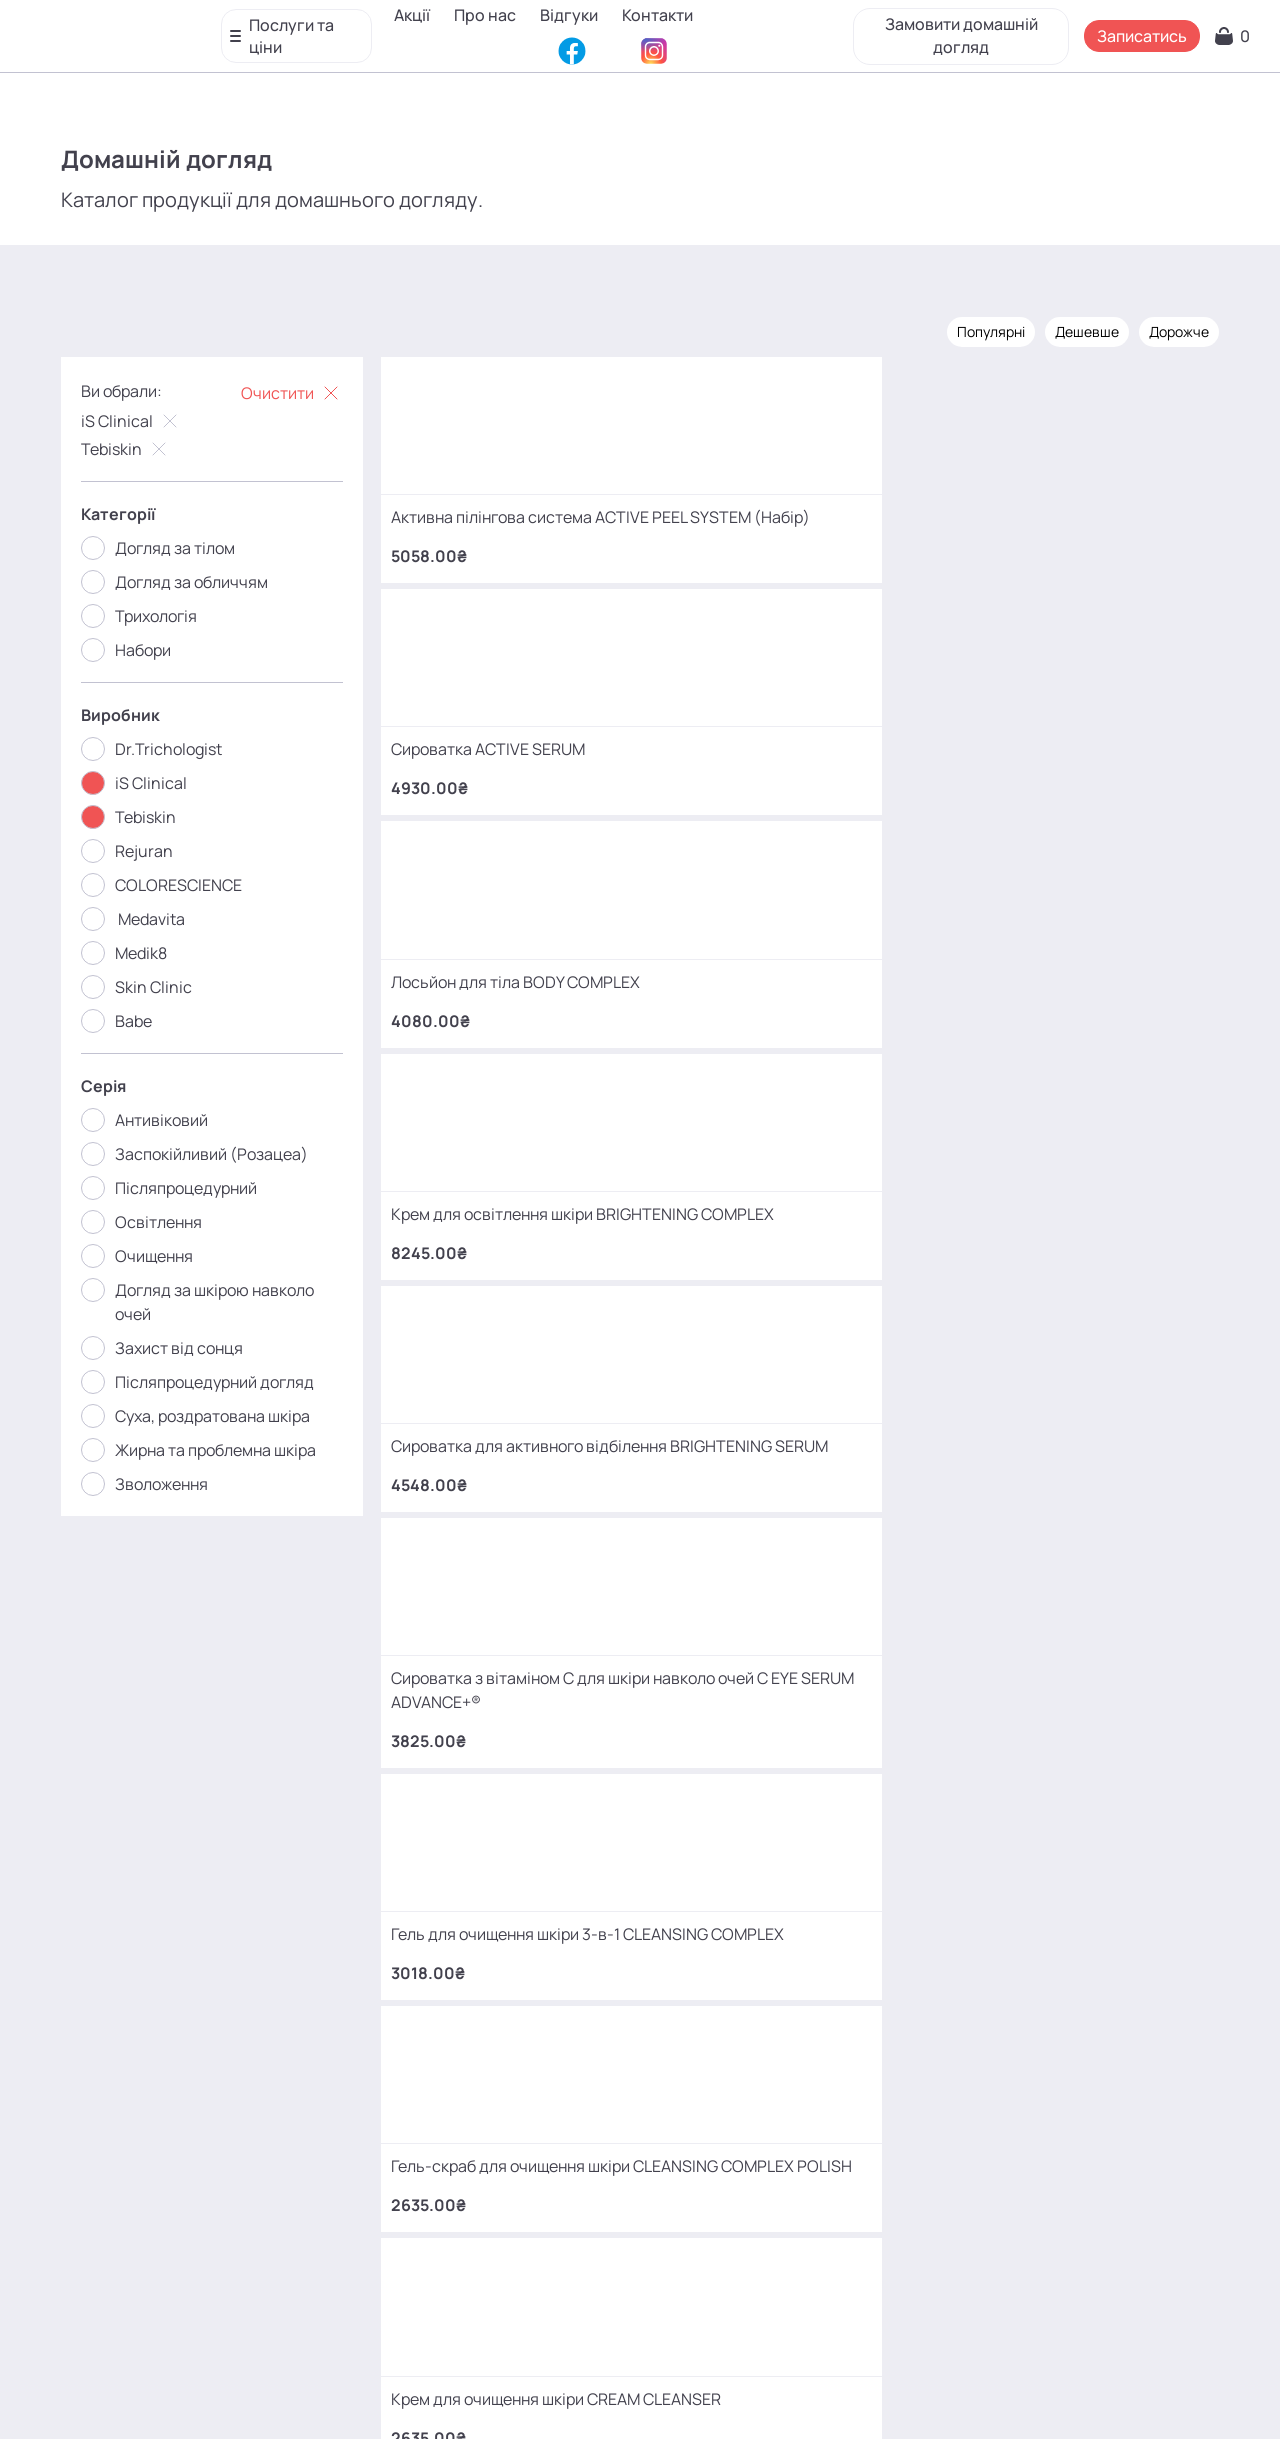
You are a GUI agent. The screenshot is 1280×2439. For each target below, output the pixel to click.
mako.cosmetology (520, 2249)
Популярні (964, 327)
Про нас (493, 15)
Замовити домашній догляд (955, 29)
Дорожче (1152, 327)
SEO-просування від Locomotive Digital (962, 2393)
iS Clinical (158, 417)
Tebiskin (153, 445)
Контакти (437, 45)
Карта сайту (686, 2393)
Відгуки (577, 15)
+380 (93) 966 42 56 (218, 1980)
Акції (420, 15)
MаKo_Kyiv (806, 2249)
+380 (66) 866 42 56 (219, 2136)
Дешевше (1060, 327)
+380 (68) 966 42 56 (219, 1824)
